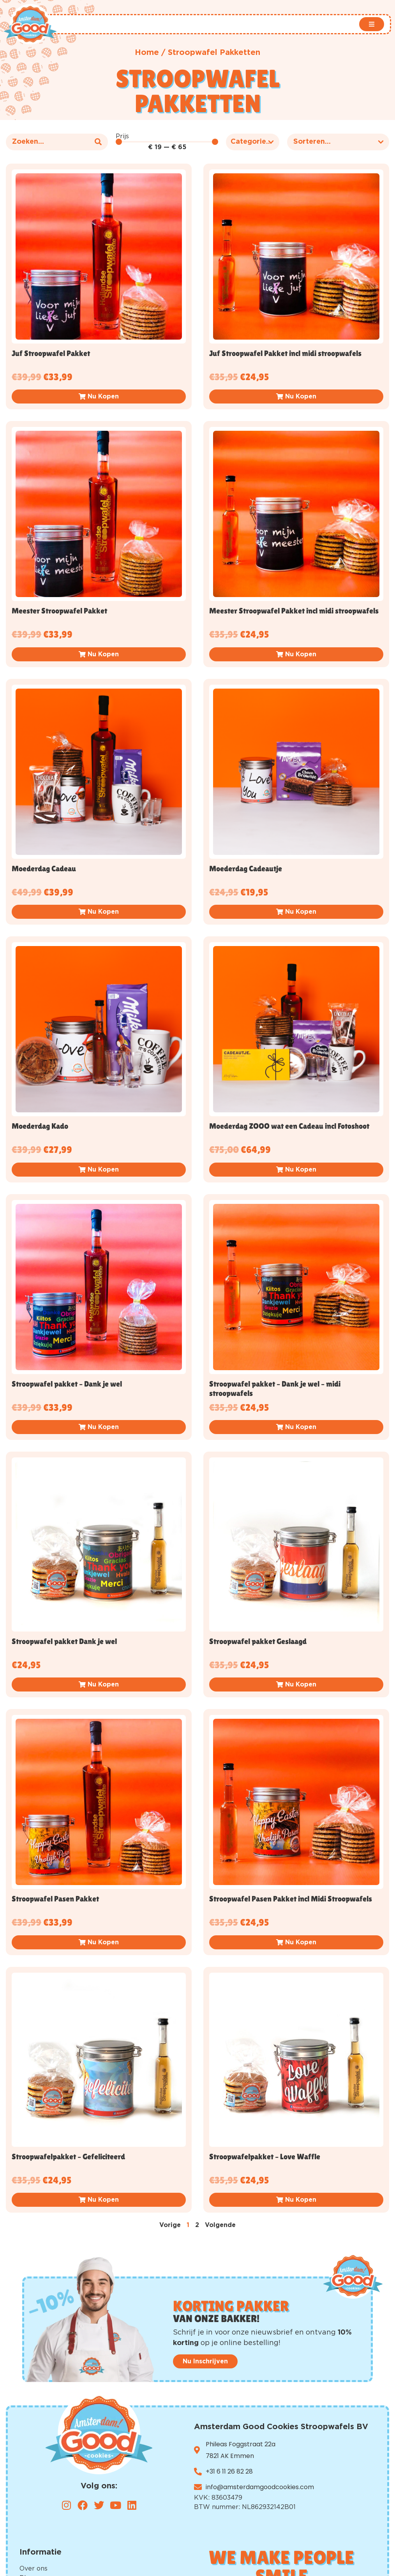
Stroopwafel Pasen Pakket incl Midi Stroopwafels (290, 1898)
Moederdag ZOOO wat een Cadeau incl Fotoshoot (289, 1126)
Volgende (220, 2225)
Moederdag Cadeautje (245, 868)
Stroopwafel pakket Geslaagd (258, 1641)
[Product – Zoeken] (57, 142)
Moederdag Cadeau (44, 868)
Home (147, 52)
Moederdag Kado (40, 1126)
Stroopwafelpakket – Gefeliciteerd (68, 2156)
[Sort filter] (338, 142)
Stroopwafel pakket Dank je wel (64, 1641)
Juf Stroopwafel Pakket (51, 353)
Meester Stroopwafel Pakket (59, 610)
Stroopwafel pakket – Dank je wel (67, 1384)
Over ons (33, 2568)
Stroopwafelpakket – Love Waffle (264, 2156)
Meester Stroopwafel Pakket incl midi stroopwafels (294, 610)
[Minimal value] (167, 142)
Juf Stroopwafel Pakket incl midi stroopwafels (285, 353)
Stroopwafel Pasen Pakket (55, 1898)
